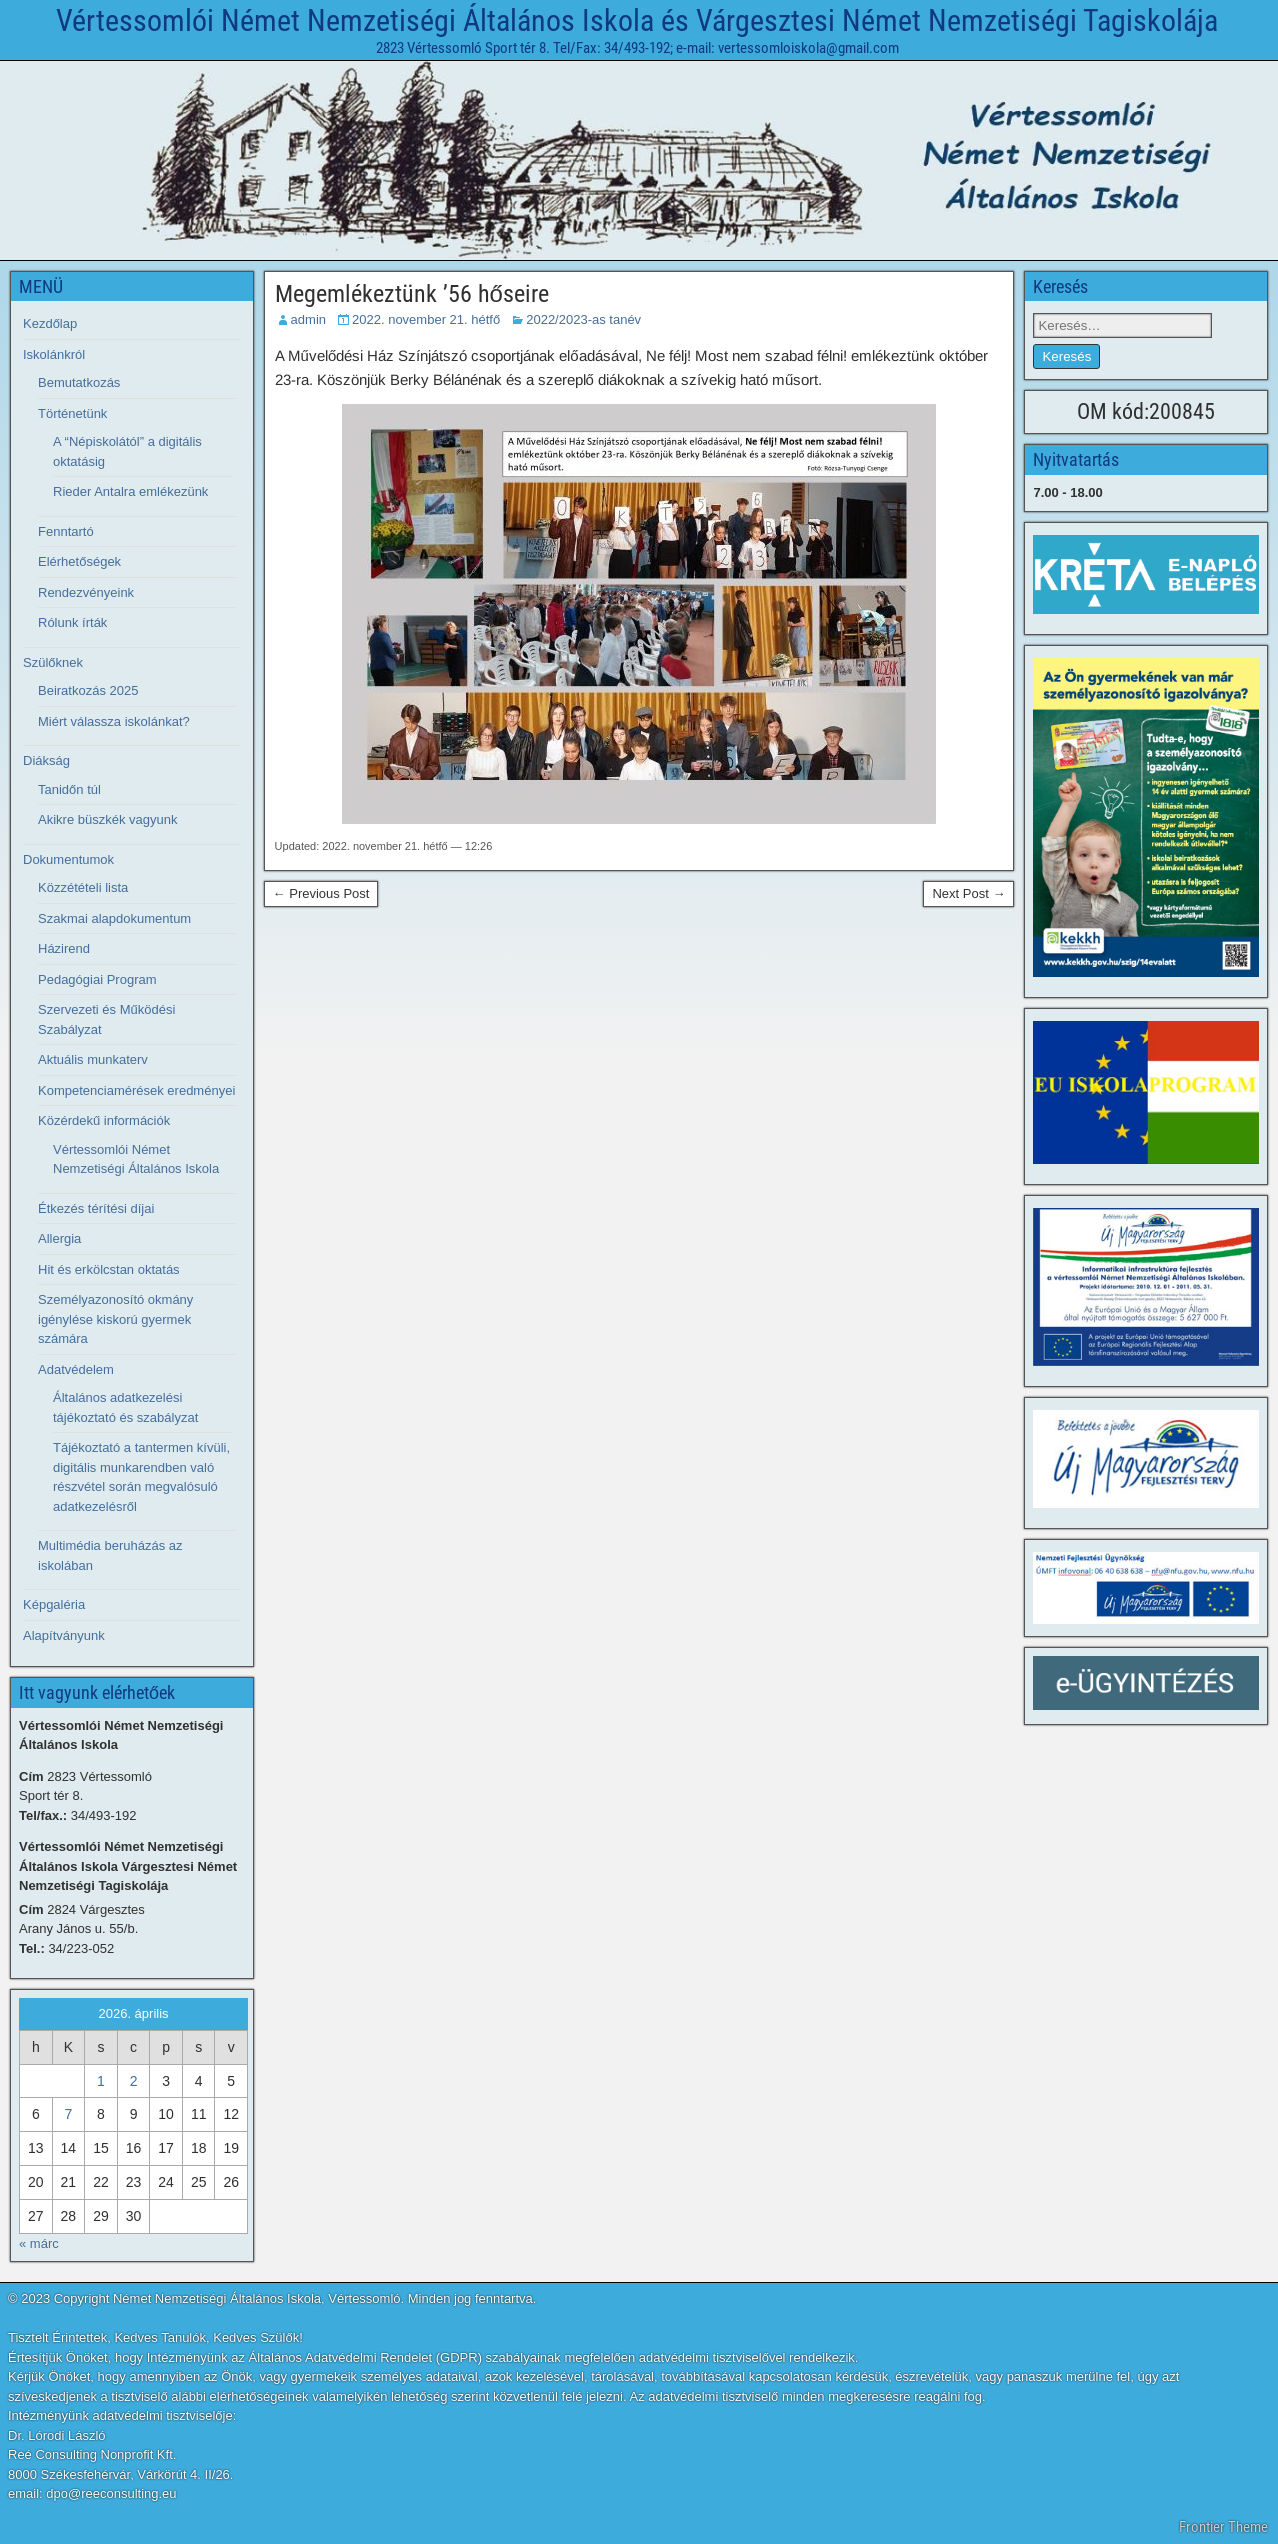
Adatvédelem (76, 1369)
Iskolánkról (54, 354)
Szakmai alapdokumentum (114, 918)
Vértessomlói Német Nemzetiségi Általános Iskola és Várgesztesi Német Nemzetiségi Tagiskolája (637, 20)
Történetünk (72, 413)
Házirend (64, 948)
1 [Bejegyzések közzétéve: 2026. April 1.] (101, 2081)
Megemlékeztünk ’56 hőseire (412, 294)
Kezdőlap (50, 323)
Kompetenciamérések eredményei (136, 1090)
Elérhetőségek (79, 561)
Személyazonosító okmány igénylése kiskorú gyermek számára (115, 1319)
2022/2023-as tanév (583, 319)
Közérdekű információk (104, 1120)
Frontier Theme (1223, 2527)
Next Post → (968, 893)
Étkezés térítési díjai (96, 1208)
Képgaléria (54, 1604)
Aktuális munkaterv (93, 1059)
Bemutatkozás (79, 382)
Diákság (46, 760)
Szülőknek (53, 662)
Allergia (59, 1238)
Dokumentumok (68, 859)
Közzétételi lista (83, 887)
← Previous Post (321, 893)
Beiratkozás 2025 (88, 690)
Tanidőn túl (69, 789)
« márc (39, 2243)
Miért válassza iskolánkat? (114, 721)
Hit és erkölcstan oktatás (109, 1269)
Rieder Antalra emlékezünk (130, 491)
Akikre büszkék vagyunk (107, 819)
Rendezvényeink (86, 592)
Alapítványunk (64, 1635)
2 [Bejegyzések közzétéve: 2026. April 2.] (134, 2081)
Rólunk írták (72, 622)
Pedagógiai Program (97, 979)
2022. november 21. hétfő (426, 319)
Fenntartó (66, 531)
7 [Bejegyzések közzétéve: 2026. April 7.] (68, 2114)
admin (308, 319)
